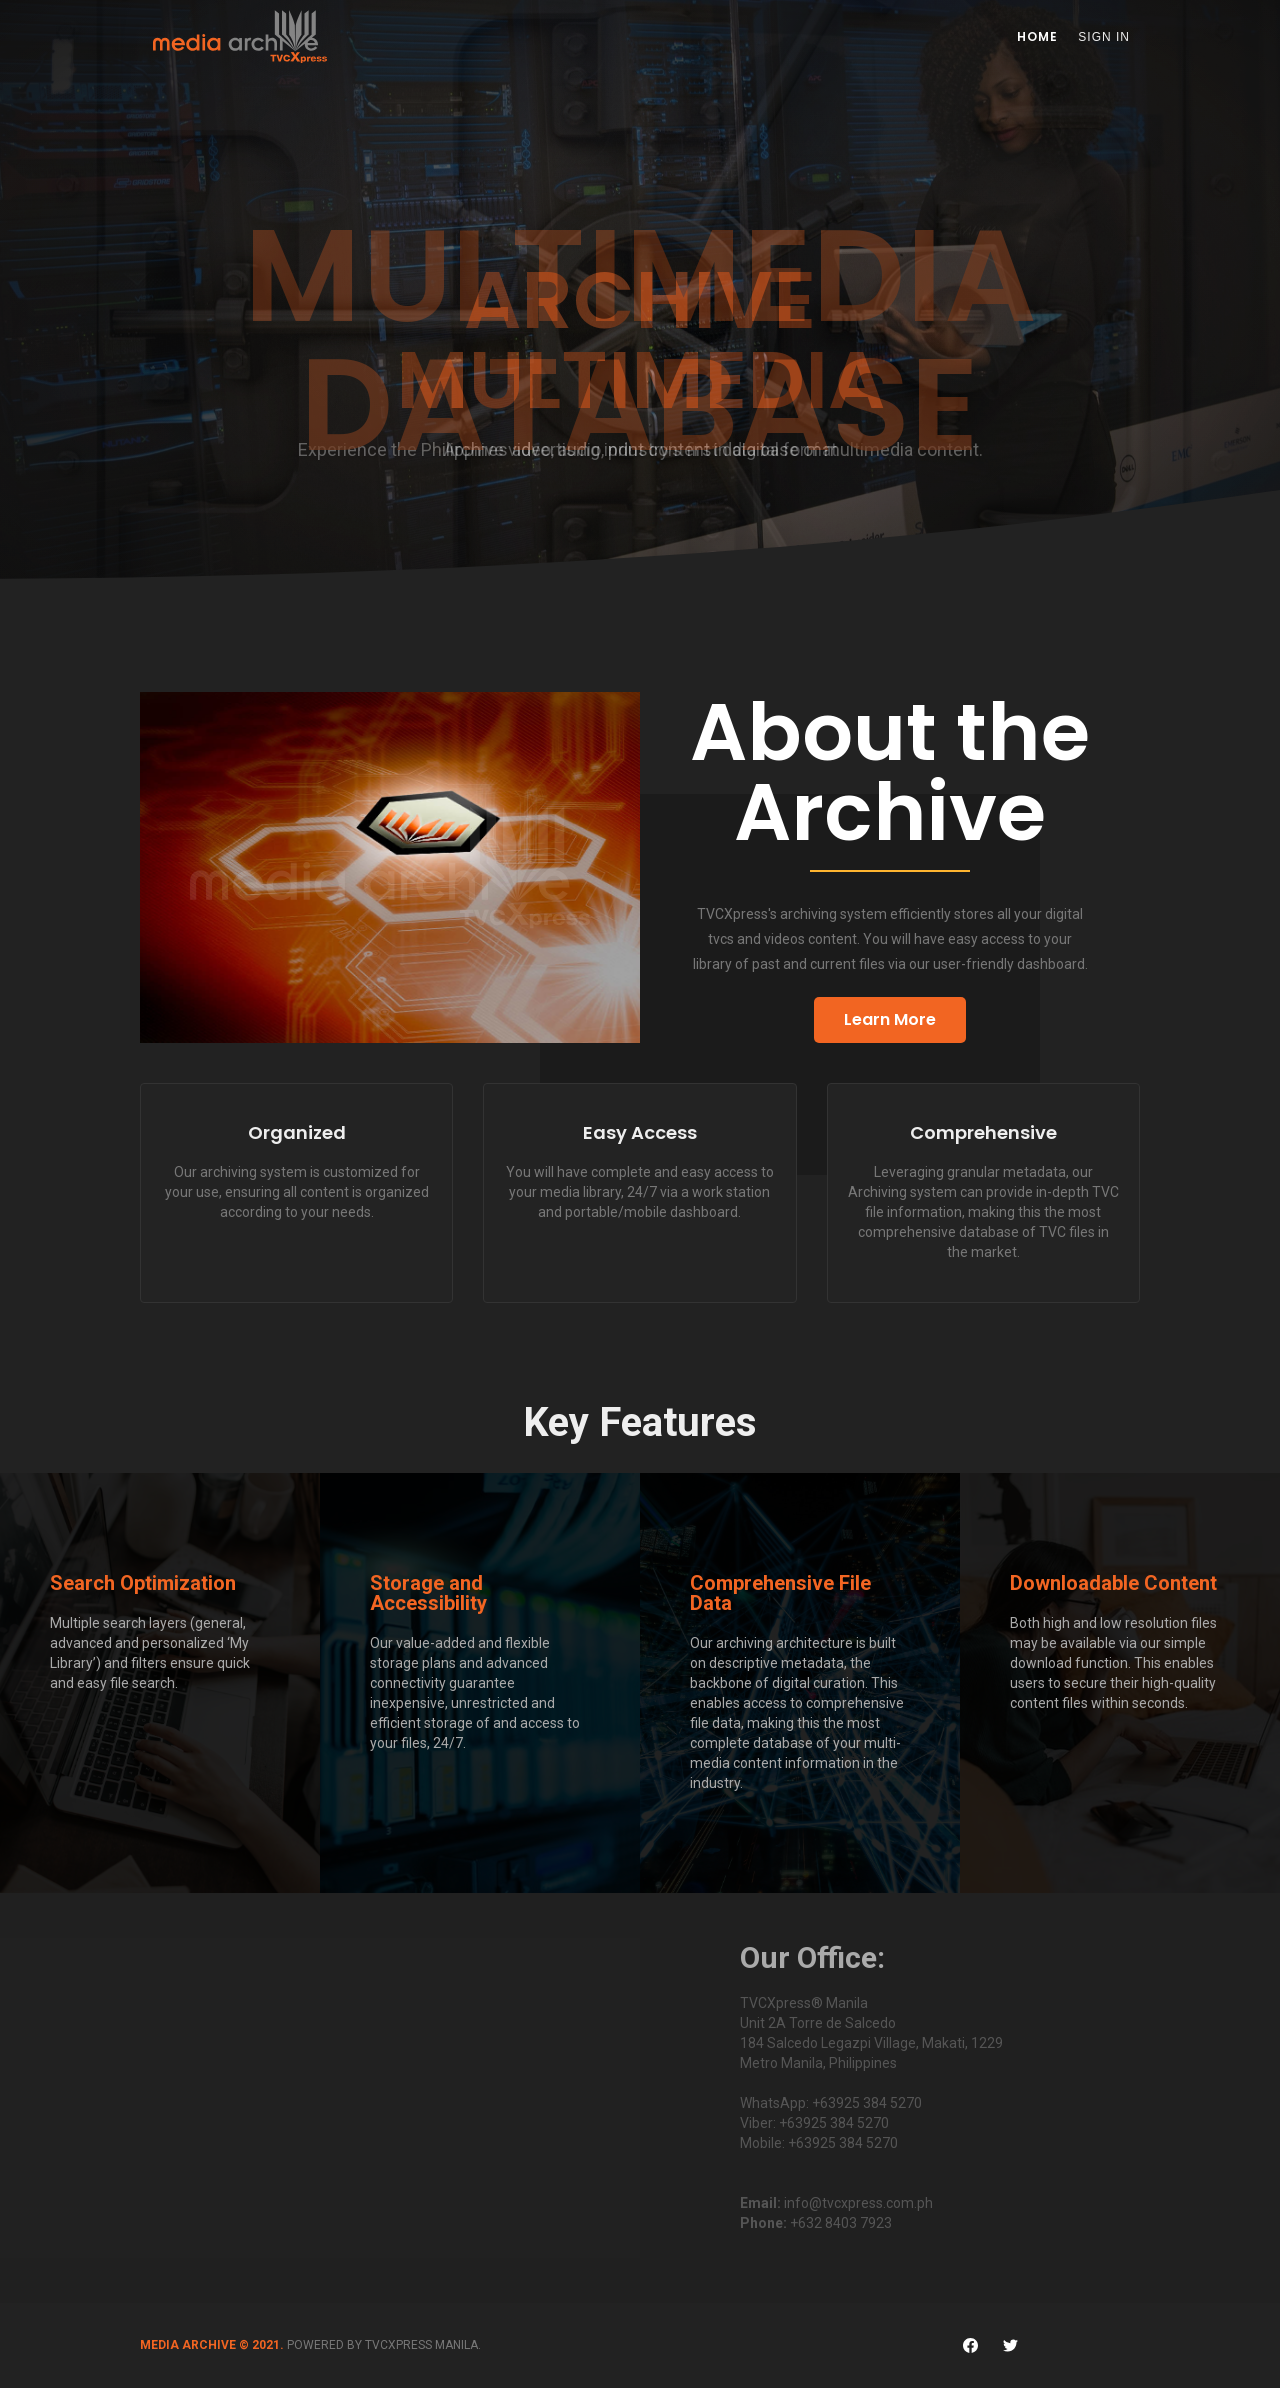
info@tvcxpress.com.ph (858, 2203)
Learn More (890, 1019)
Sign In (1104, 37)
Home (1037, 36)
